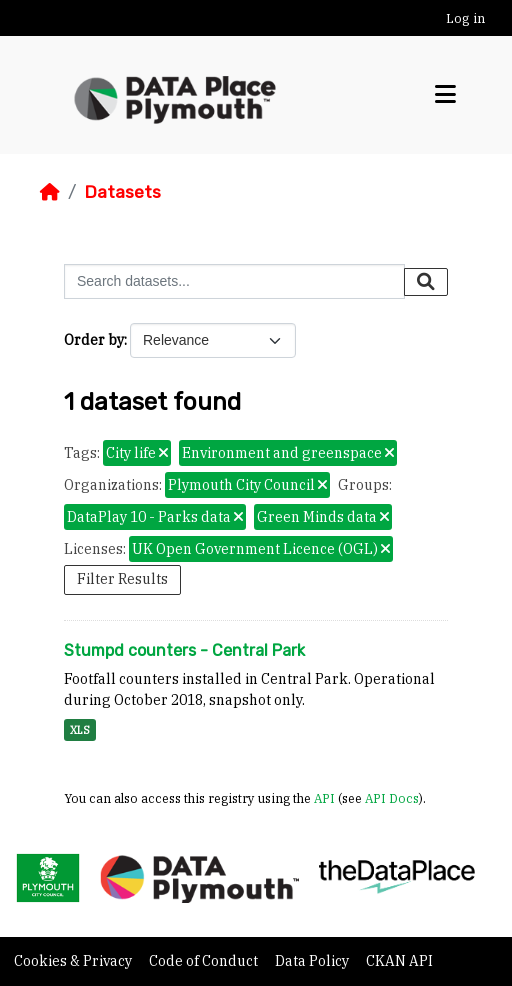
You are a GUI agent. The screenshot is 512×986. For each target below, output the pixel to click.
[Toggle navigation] (445, 95)
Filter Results (122, 579)
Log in (465, 18)
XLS (80, 730)
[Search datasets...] (234, 281)
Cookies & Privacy (74, 961)
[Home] (50, 192)
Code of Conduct (205, 961)
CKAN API (399, 961)
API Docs (392, 798)
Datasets (122, 192)
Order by (94, 340)
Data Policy (313, 961)
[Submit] (426, 282)
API (324, 798)
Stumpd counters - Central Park (184, 650)
